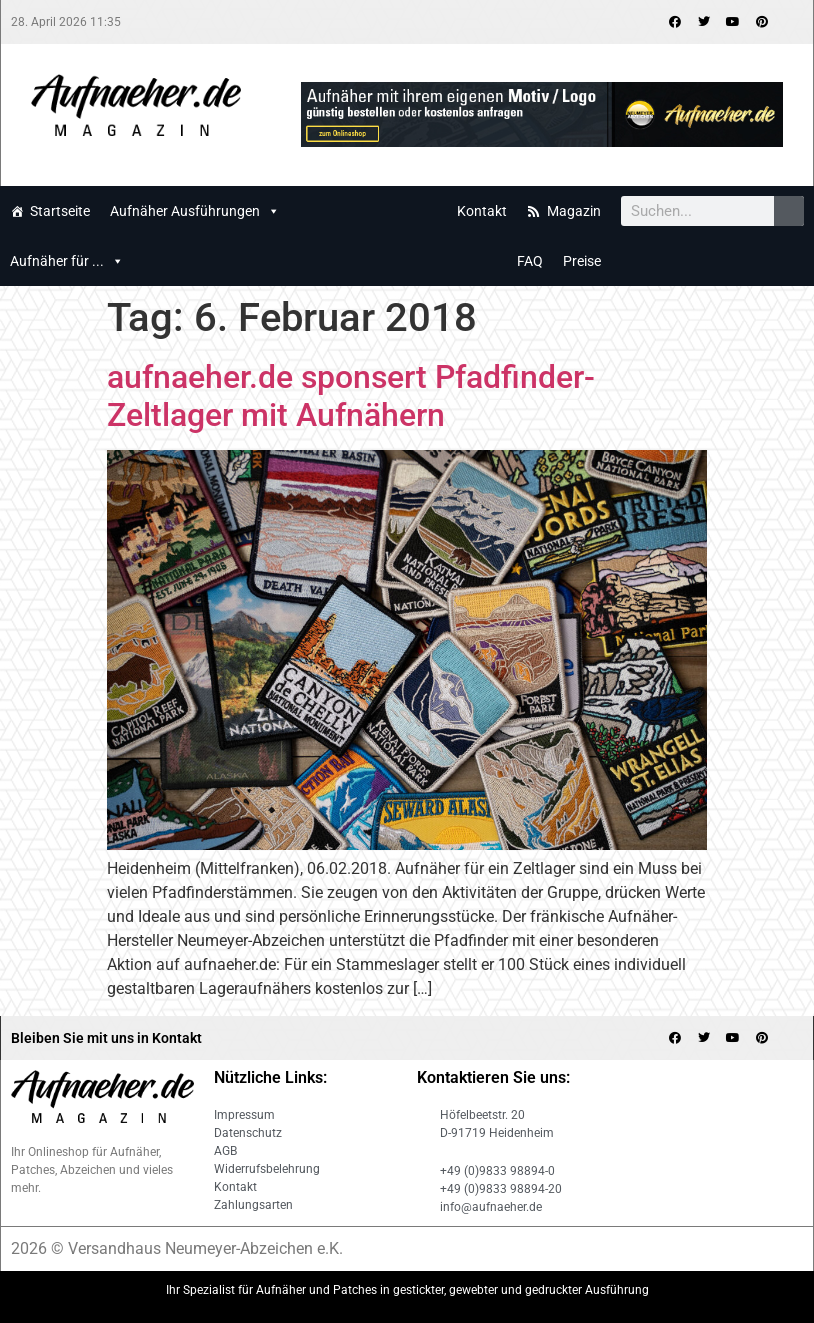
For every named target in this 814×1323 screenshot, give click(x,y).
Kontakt (482, 211)
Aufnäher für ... (67, 261)
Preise (582, 261)
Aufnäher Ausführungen (195, 211)
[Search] (789, 211)
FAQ (530, 261)
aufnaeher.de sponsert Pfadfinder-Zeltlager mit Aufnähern (351, 396)
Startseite (60, 211)
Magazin (574, 211)
